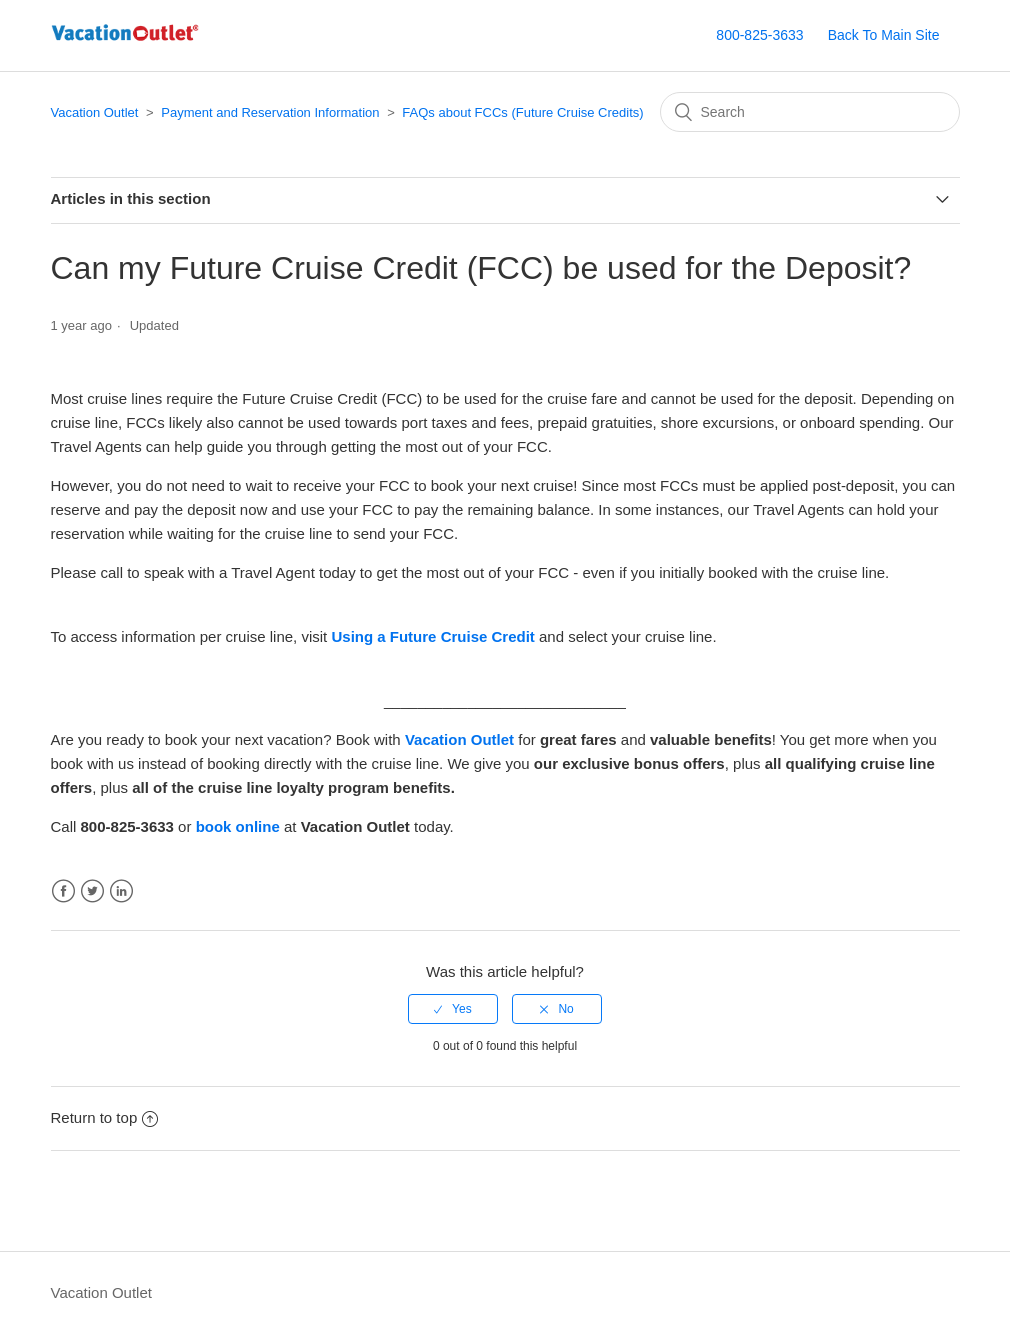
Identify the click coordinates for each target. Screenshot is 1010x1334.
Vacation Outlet (95, 112)
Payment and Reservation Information (270, 112)
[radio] (453, 1009)
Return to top (105, 1117)
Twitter (92, 891)
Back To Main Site (884, 35)
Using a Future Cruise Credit (432, 636)
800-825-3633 (759, 35)
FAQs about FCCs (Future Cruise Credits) (522, 112)
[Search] (810, 112)
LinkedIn (121, 891)
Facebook (63, 891)
